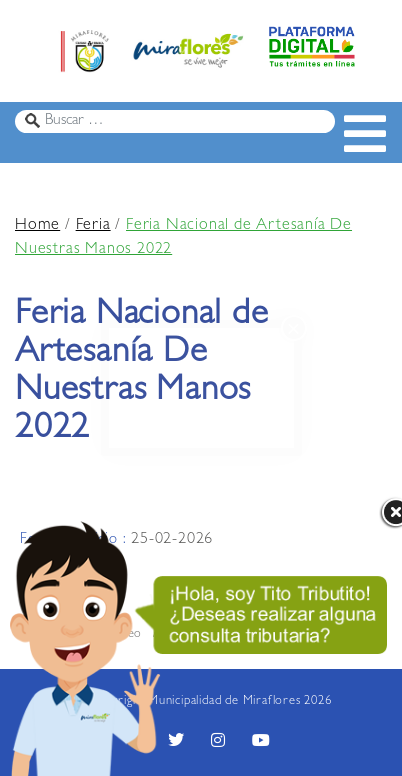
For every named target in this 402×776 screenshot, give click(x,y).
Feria (93, 226)
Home (37, 226)
